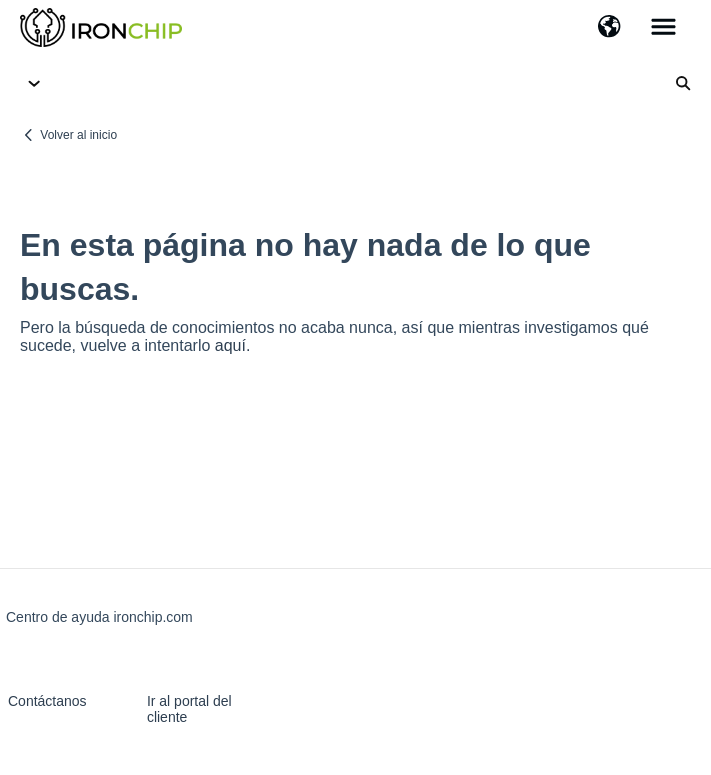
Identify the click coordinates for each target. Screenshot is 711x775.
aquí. (233, 345)
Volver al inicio (78, 135)
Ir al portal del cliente (189, 709)
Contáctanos (47, 701)
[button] (609, 28)
